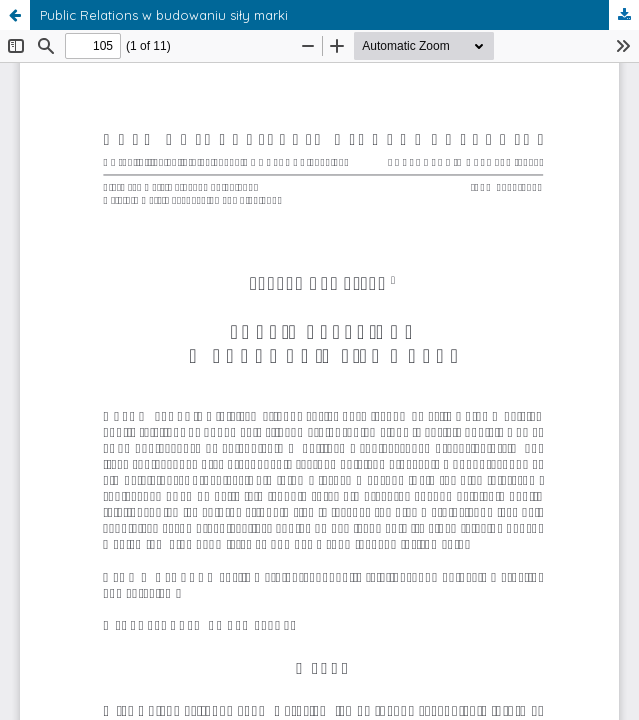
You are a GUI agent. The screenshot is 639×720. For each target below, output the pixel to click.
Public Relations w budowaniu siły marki (164, 15)
